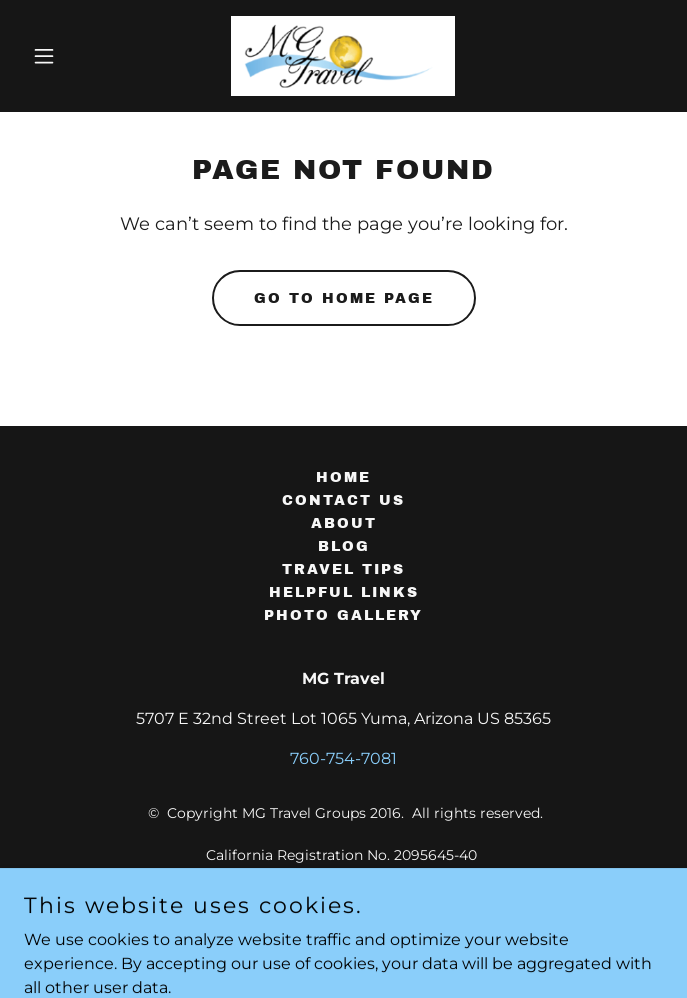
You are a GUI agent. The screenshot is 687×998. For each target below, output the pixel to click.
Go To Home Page (344, 298)
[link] (343, 56)
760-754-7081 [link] (343, 758)
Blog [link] (344, 546)
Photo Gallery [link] (343, 615)
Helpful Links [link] (344, 592)
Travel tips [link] (343, 569)
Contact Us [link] (343, 500)
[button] (72, 56)
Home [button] (343, 477)
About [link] (344, 523)
